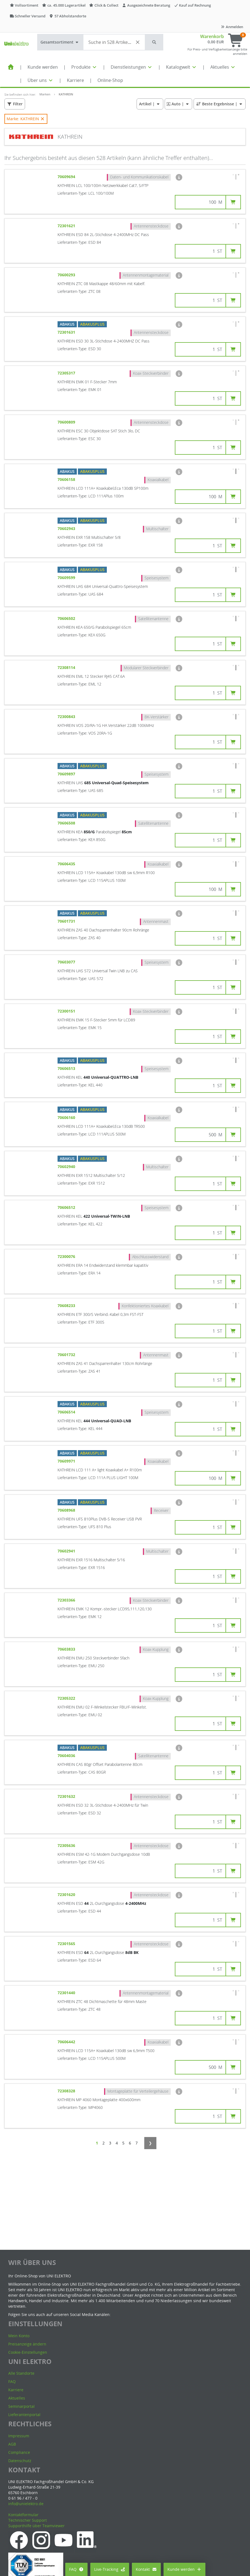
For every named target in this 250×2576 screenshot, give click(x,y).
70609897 (67, 773)
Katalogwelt (181, 67)
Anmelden (232, 26)
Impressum (18, 2435)
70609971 (67, 1461)
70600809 (67, 422)
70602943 (67, 528)
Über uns (40, 80)
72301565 (67, 1943)
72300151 (67, 1011)
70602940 (67, 1166)
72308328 (67, 2090)
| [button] (150, 103)
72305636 (67, 1845)
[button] (154, 42)
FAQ (76, 2569)
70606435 (67, 863)
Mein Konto (18, 2335)
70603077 (67, 962)
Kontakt (146, 2569)
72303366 (67, 1600)
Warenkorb (212, 36)
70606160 (67, 1117)
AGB (12, 2444)
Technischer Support (27, 2520)
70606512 (67, 1207)
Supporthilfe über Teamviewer (36, 2525)
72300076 (67, 1256)
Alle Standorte (21, 2373)
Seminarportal (21, 2406)
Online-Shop (110, 80)
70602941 (67, 1551)
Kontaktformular (23, 2514)
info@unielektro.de (26, 2503)
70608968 (67, 1510)
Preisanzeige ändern (27, 2344)
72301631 (67, 332)
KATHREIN (66, 94)
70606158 (67, 479)
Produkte (84, 67)
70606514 (67, 1412)
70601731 (67, 921)
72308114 (67, 667)
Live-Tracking (110, 2569)
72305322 (67, 1698)
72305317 (67, 373)
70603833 (67, 1649)
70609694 (67, 176)
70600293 (67, 274)
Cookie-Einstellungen (27, 2352)
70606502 (67, 618)
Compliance (19, 2452)
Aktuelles (223, 67)
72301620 (67, 1894)
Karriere (75, 80)
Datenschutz (19, 2460)
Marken (44, 94)
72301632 (67, 1796)
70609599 (67, 577)
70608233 (67, 1305)
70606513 (67, 1068)
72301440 (67, 1992)
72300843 (67, 716)
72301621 (67, 225)
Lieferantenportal (24, 2414)
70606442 (67, 2041)
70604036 (67, 1755)
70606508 (67, 823)
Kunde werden (43, 67)
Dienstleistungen (132, 67)
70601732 (67, 1354)
